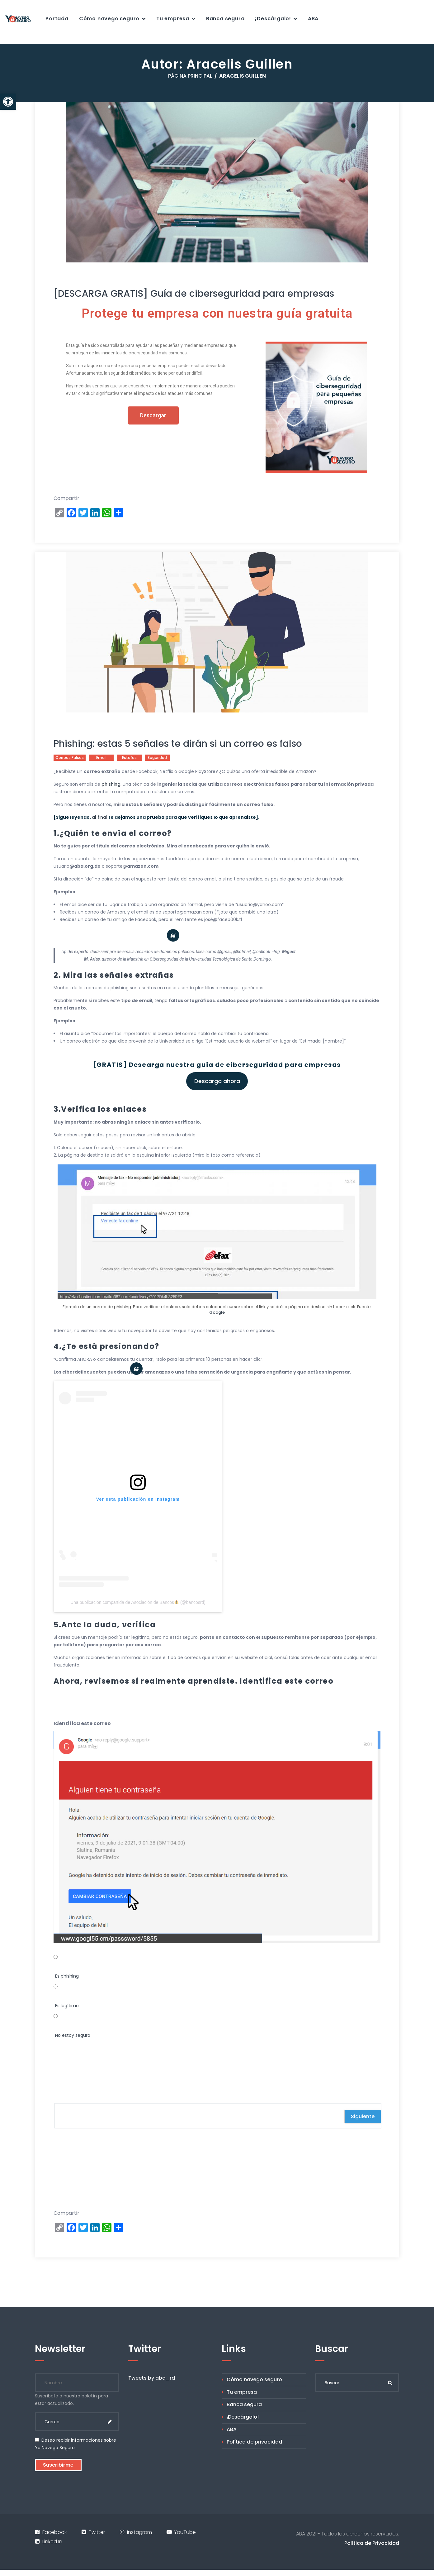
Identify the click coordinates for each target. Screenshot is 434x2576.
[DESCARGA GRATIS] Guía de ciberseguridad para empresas (194, 293)
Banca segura (225, 18)
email (101, 757)
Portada (56, 18)
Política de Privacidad (371, 2543)
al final (99, 817)
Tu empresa (172, 18)
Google (217, 1312)
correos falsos (69, 757)
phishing (110, 784)
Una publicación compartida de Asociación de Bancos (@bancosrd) (137, 1602)
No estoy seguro (72, 2035)
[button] (8, 102)
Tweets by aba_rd (151, 2378)
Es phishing (67, 1976)
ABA (313, 18)
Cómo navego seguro (109, 18)
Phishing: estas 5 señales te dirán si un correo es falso (178, 743)
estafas (129, 757)
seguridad (157, 757)
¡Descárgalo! (273, 18)
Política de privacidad (254, 2441)
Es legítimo (67, 2006)
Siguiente (363, 2116)
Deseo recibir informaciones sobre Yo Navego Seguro (75, 2444)
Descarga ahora (217, 1081)
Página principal (190, 75)
